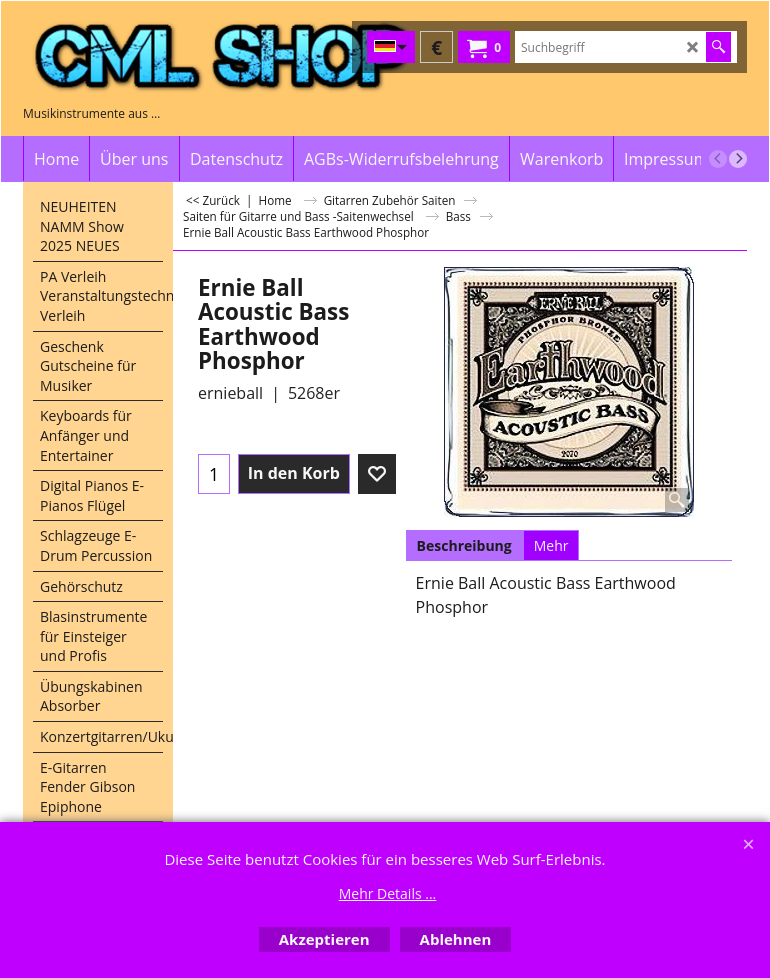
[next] (738, 159)
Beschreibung (464, 545)
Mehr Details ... (388, 893)
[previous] (718, 159)
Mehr (551, 545)
